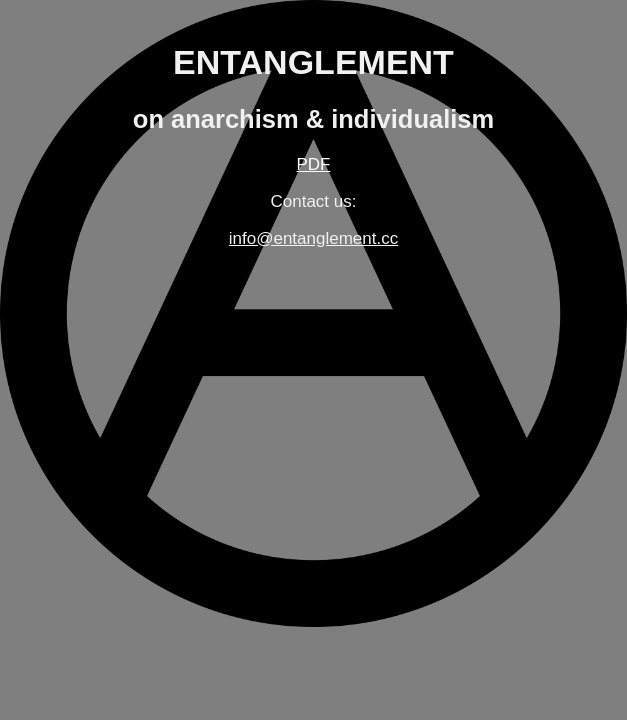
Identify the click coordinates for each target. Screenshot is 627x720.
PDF (314, 164)
